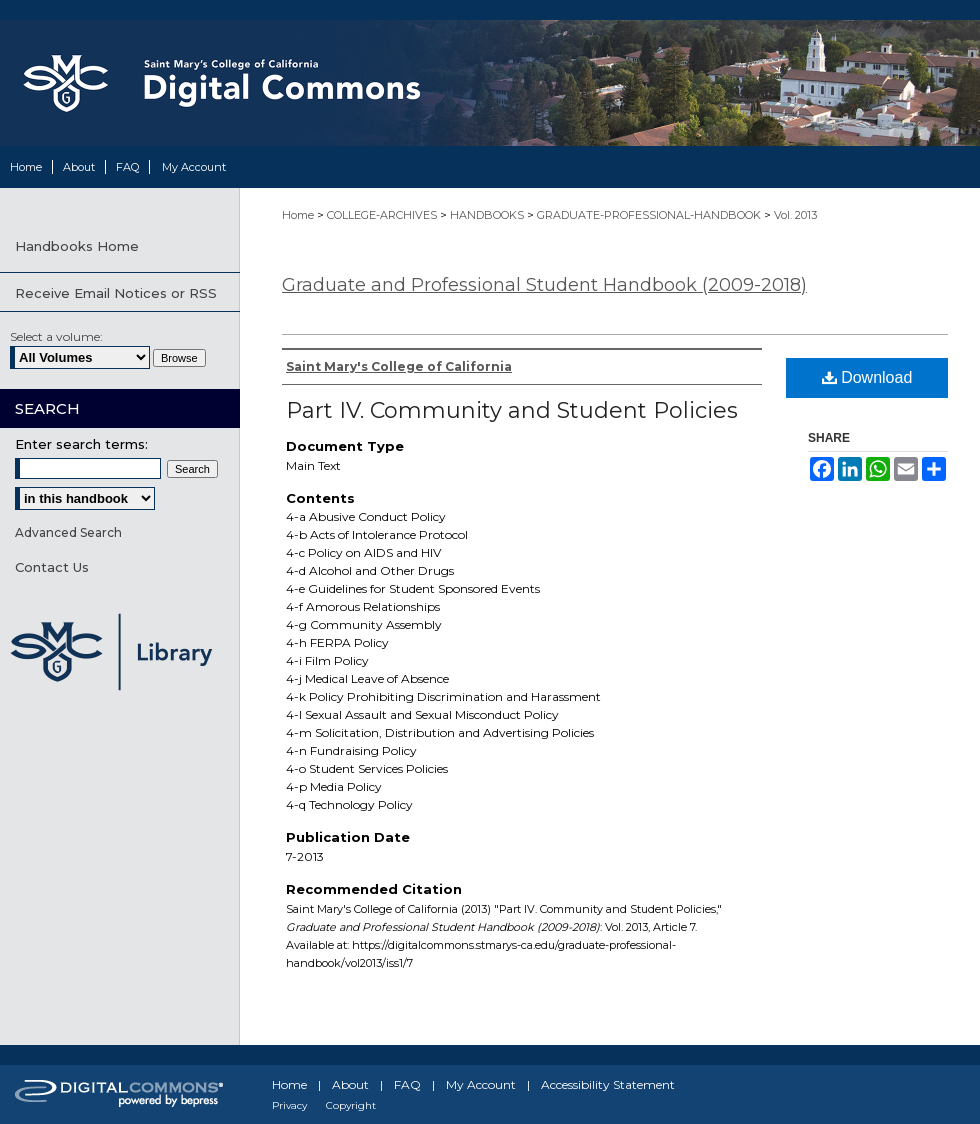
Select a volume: (56, 336)
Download (867, 377)
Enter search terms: (81, 444)
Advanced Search (68, 532)
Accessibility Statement (608, 1084)
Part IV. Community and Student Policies (512, 410)
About (350, 1084)
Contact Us (52, 567)
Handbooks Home (77, 246)
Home (299, 215)
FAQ (407, 1084)
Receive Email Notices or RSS (116, 293)
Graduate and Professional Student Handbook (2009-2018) (544, 285)
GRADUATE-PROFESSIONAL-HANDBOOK (650, 215)
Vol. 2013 (795, 215)
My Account (481, 1084)
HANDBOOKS (488, 215)
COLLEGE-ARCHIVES (383, 215)
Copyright (351, 1105)
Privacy (289, 1105)
